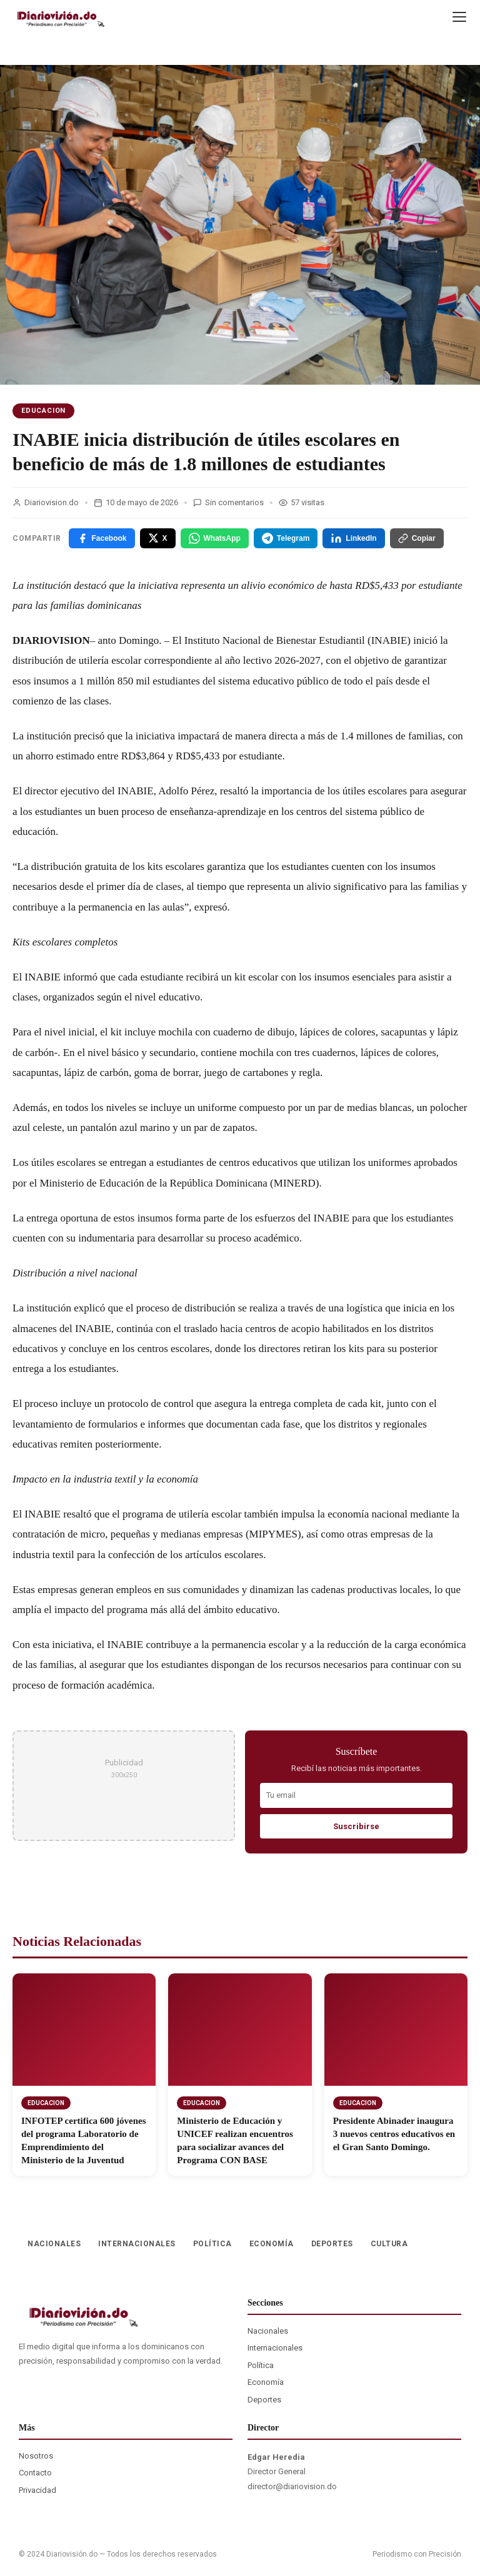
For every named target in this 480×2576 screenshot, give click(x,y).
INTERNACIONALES (137, 2243)
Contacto (35, 2472)
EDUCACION (43, 411)
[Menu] (459, 17)
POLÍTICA (212, 2243)
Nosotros (36, 2455)
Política (261, 2365)
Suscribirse (356, 1826)
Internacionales (275, 2347)
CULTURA (389, 2243)
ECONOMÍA (271, 2243)
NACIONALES (54, 2243)
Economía (266, 2382)
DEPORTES (332, 2243)
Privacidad (37, 2490)
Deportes (264, 2399)
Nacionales (268, 2331)
